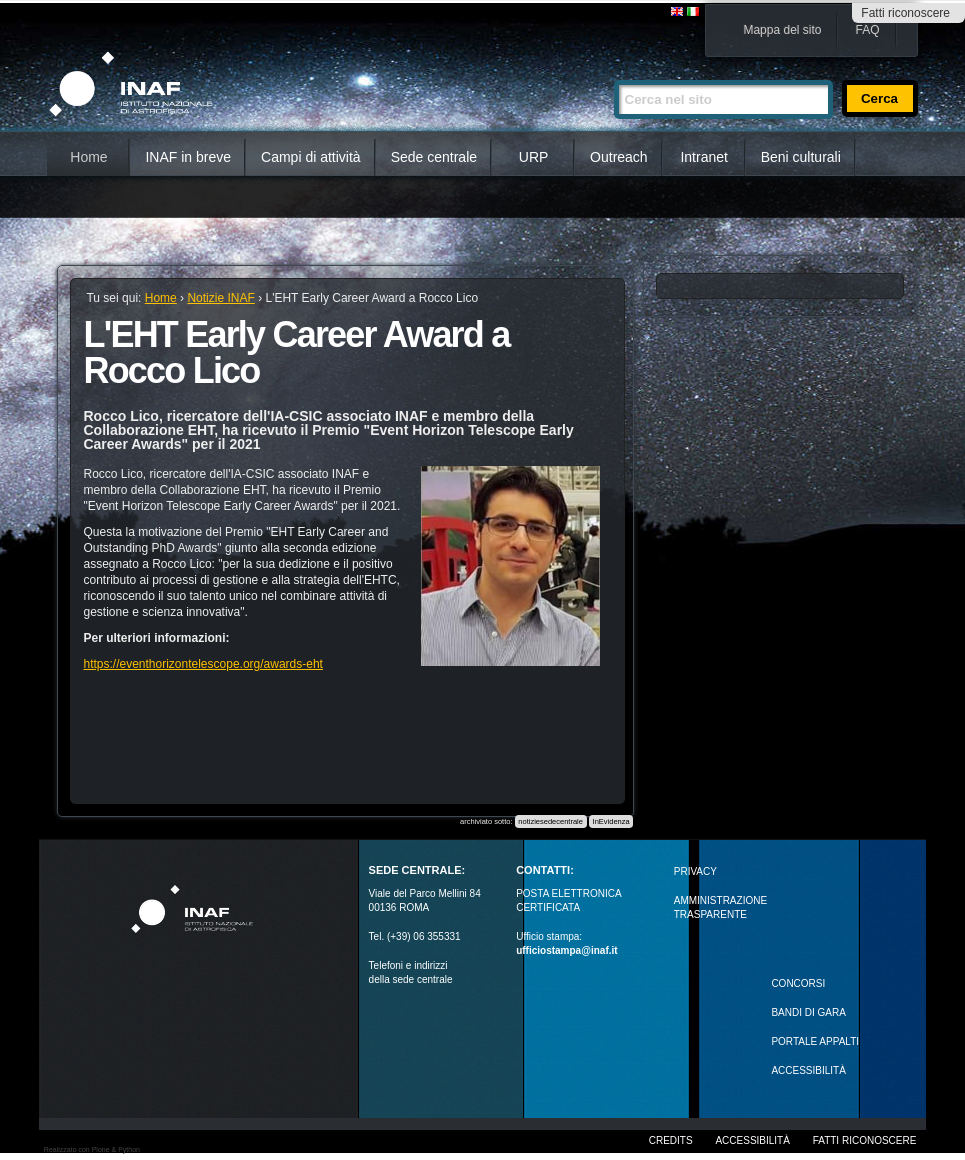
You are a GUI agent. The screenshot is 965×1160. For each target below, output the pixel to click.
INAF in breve (188, 157)
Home (88, 157)
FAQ (867, 30)
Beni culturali (801, 157)
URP (534, 157)
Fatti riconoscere (905, 13)
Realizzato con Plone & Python (92, 1149)
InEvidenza (611, 821)
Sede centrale (434, 157)
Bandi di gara (808, 1012)
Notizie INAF (220, 298)
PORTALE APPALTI (815, 1041)
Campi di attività (311, 157)
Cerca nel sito (613, 71)
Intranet (703, 157)
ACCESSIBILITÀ (808, 1070)
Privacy (695, 871)
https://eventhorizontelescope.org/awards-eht (202, 664)
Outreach (619, 157)
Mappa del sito (782, 30)
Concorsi (798, 983)
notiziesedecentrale (550, 821)
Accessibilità (752, 1140)
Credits (671, 1140)
